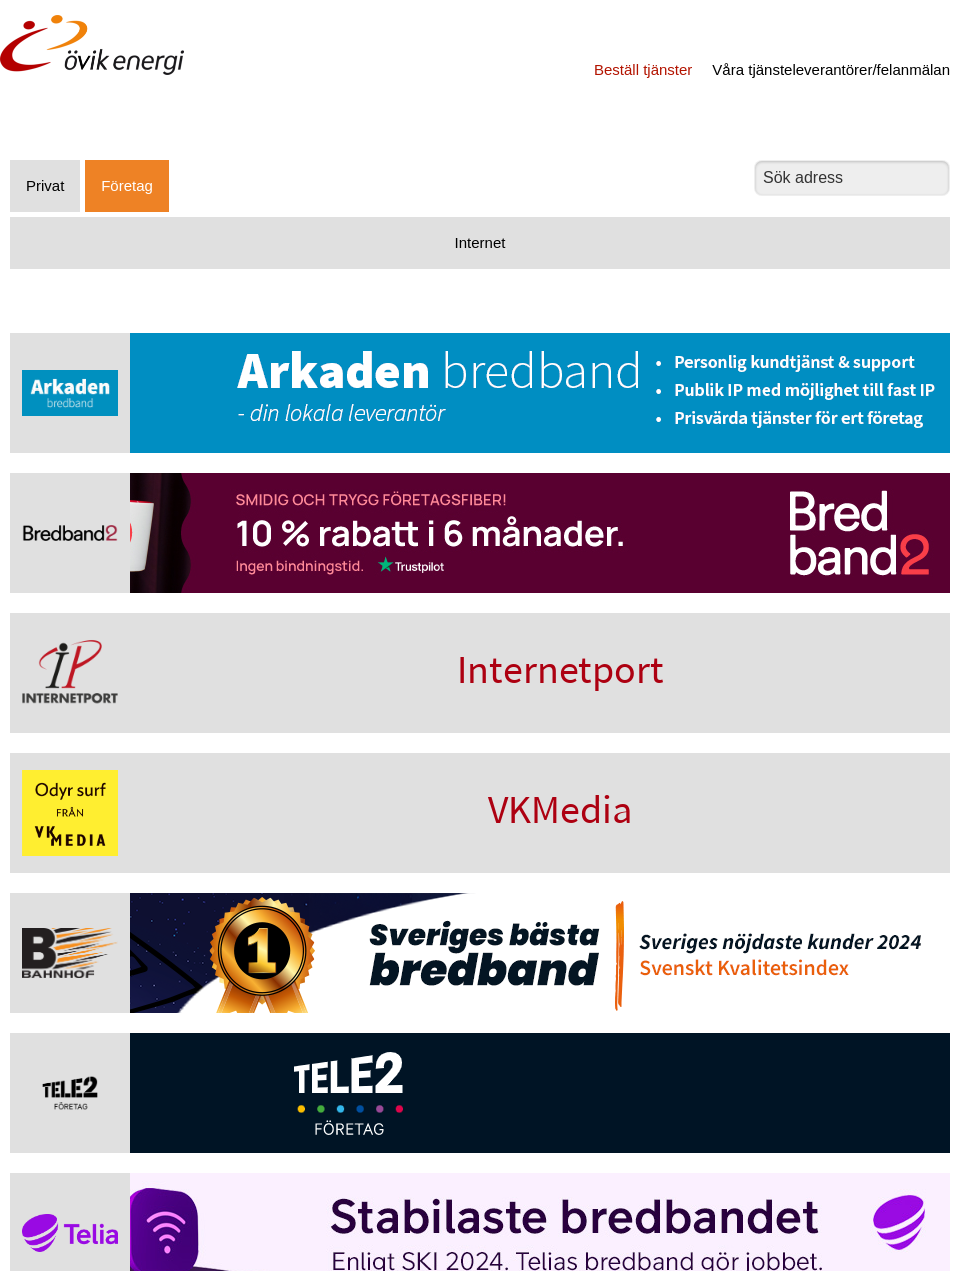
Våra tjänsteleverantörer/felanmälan (831, 69)
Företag (127, 185)
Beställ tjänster (643, 69)
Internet (480, 242)
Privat (45, 185)
